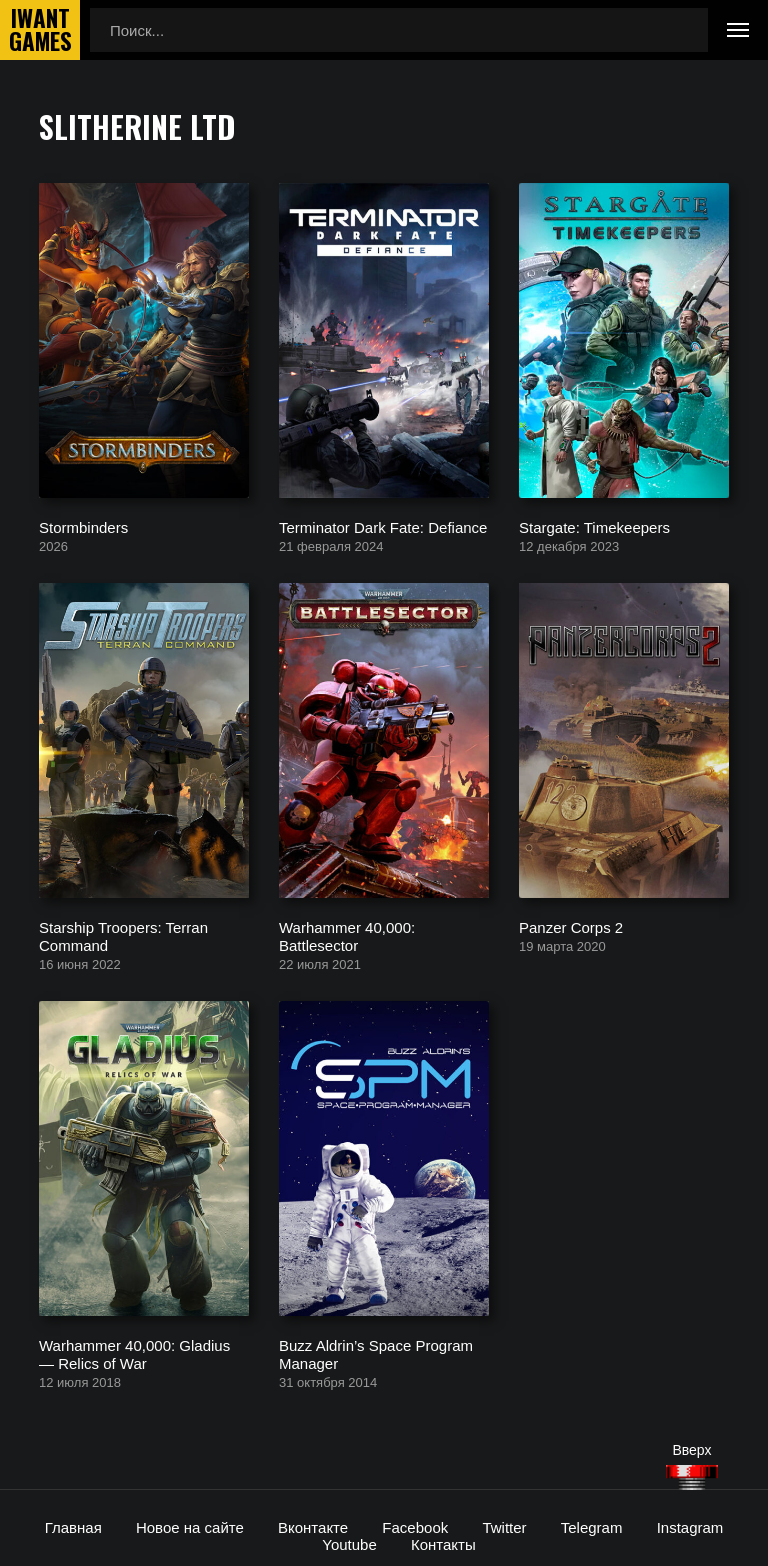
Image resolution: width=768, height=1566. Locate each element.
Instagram (690, 1527)
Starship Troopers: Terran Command (123, 935)
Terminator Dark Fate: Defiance (383, 526)
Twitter (504, 1527)
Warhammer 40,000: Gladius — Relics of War (134, 1353)
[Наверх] (692, 1477)
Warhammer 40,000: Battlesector (347, 935)
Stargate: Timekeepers (594, 526)
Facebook (415, 1527)
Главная (73, 1527)
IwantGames (40, 30)
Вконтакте (313, 1527)
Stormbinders (83, 526)
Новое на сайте (190, 1527)
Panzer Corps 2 (571, 926)
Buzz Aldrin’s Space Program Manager (376, 1353)
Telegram (592, 1527)
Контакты (443, 1544)
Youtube (349, 1544)
